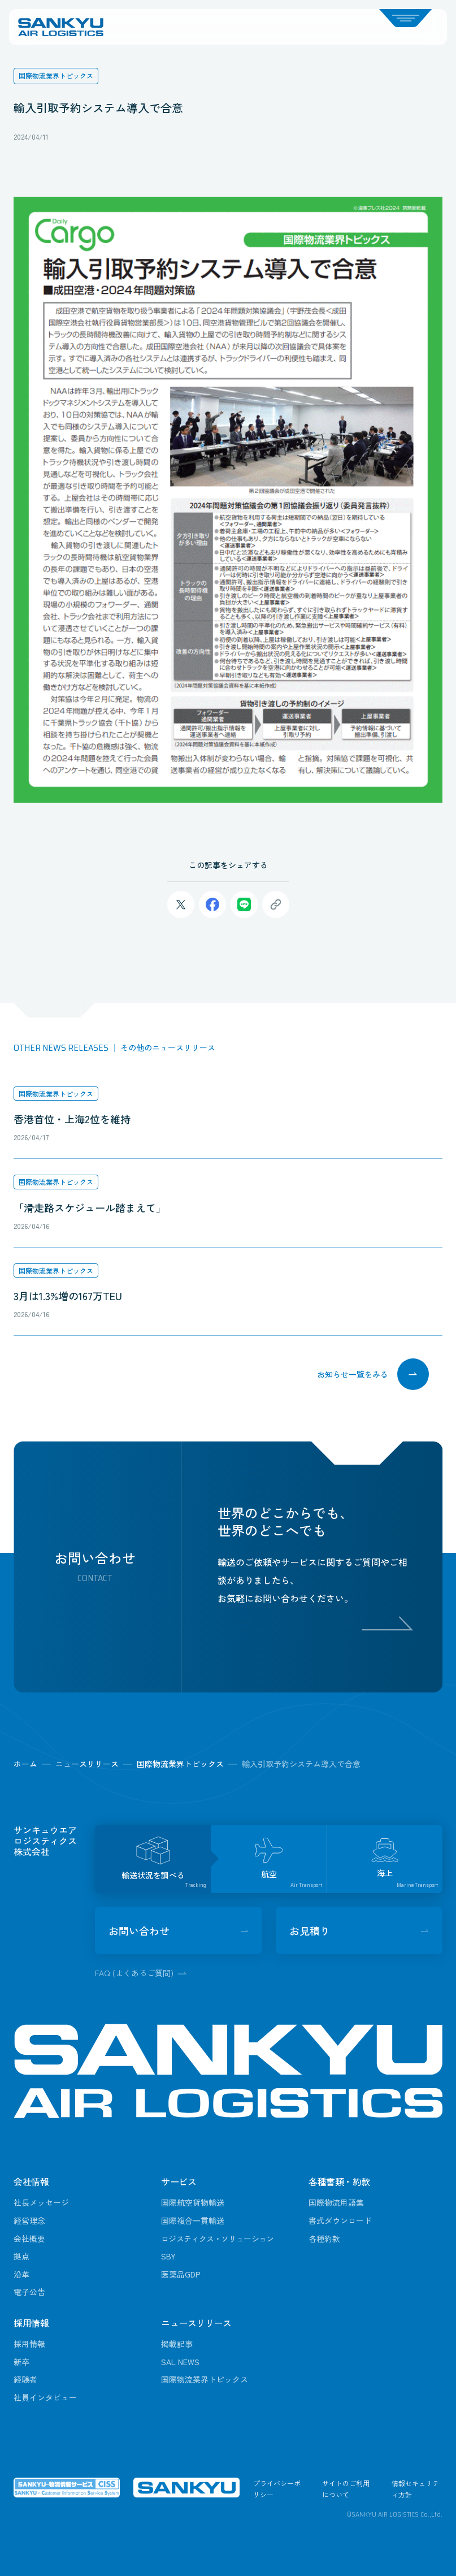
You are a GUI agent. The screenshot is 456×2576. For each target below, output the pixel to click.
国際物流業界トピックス (56, 1093)
